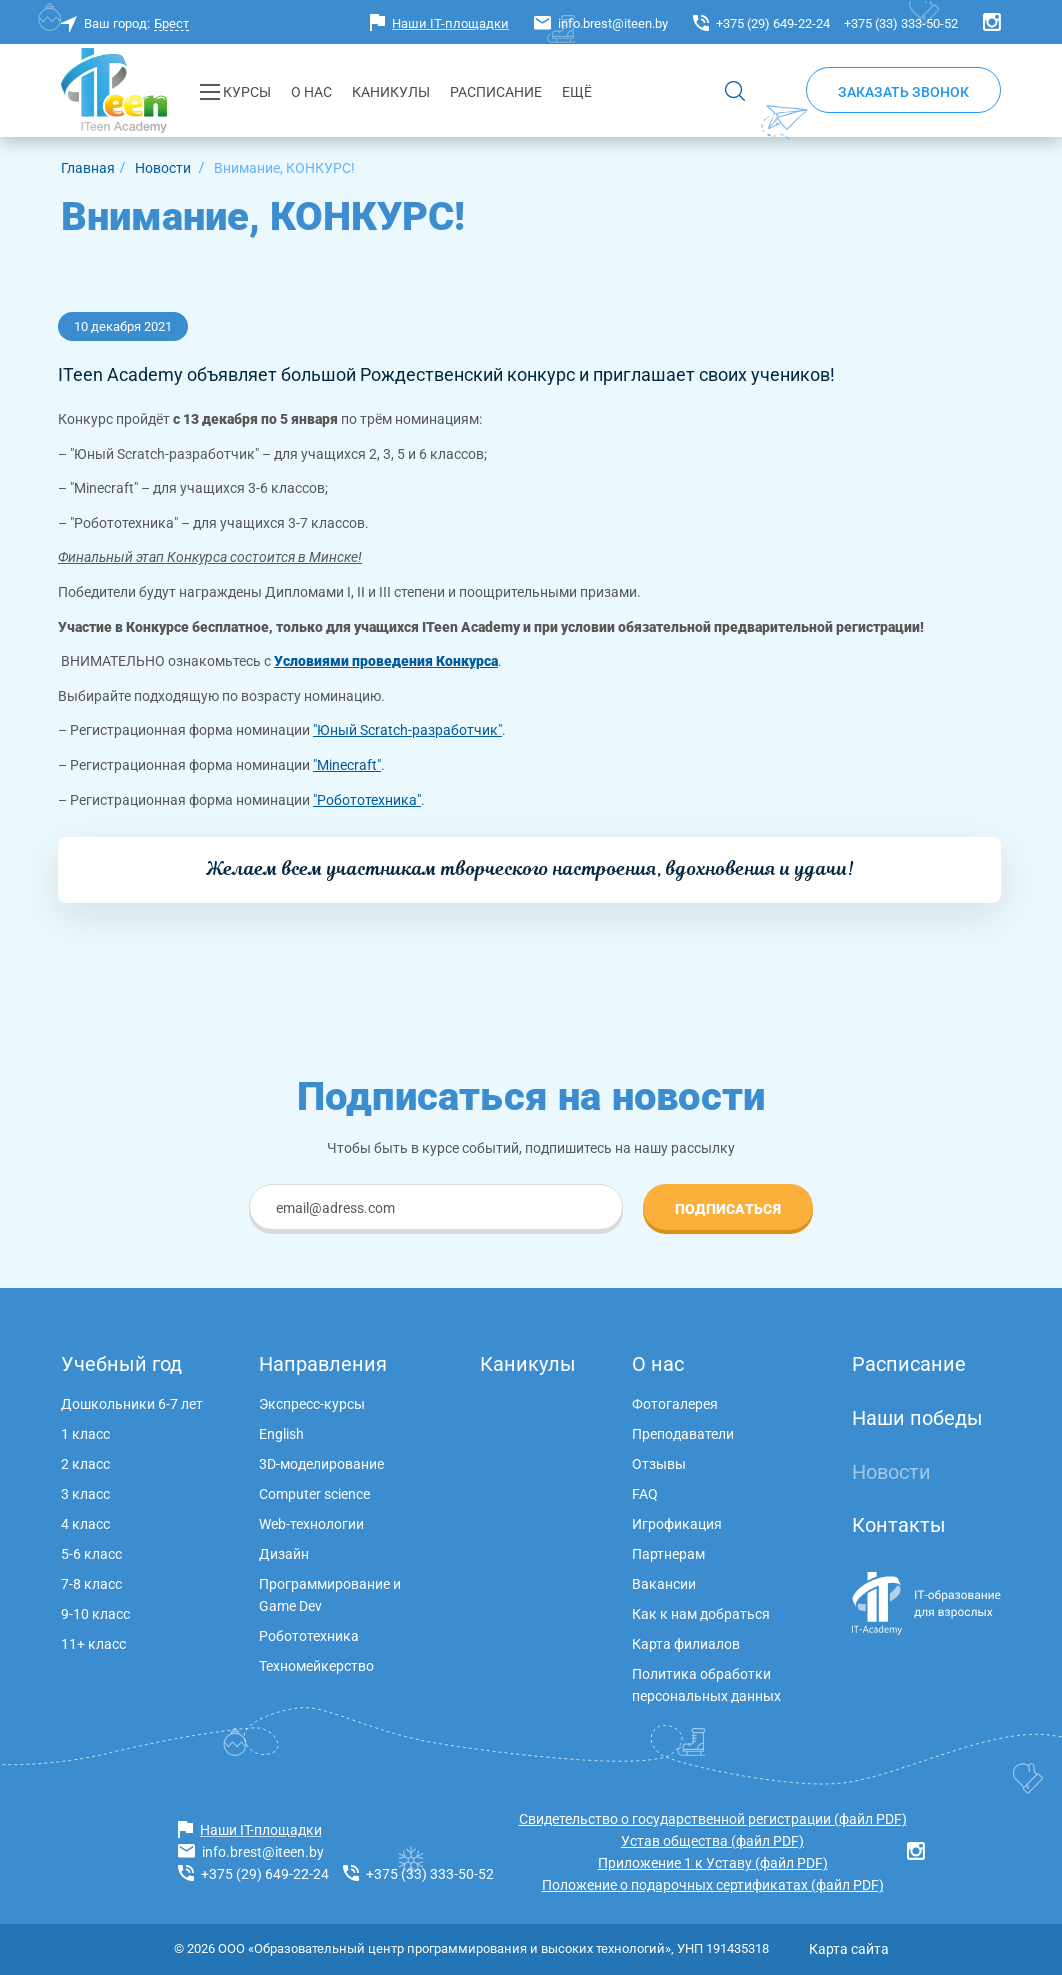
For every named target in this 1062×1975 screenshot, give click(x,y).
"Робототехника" (367, 800)
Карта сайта (849, 1949)
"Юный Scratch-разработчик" (407, 730)
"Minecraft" (347, 765)
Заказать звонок (903, 92)
